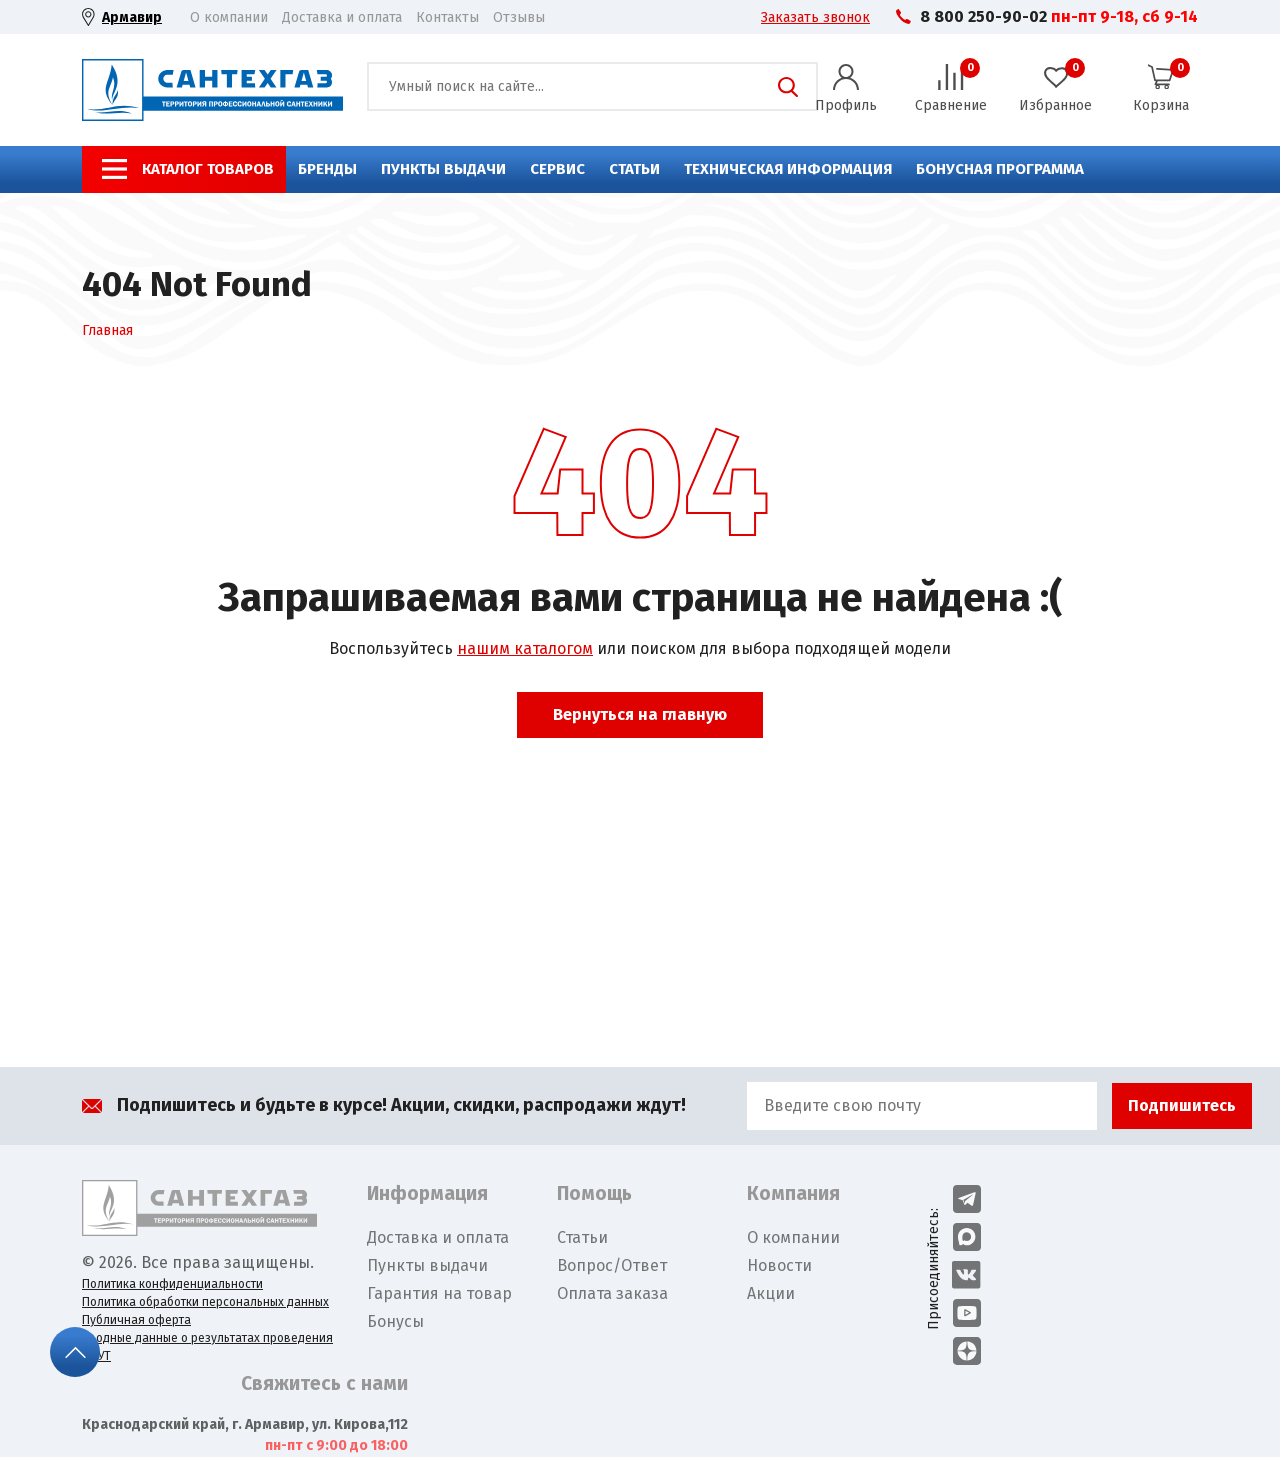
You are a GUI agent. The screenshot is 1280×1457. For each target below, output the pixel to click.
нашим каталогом (525, 648)
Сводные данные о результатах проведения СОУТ (207, 1347)
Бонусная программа (1000, 169)
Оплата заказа (612, 1293)
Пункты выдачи (443, 169)
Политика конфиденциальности (172, 1284)
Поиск (788, 87)
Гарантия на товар (439, 1293)
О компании (229, 17)
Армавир (132, 17)
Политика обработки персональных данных (205, 1302)
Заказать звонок (815, 17)
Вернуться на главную (640, 714)
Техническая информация (788, 169)
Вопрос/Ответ (612, 1265)
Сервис (557, 169)
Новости (779, 1265)
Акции (771, 1293)
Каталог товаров (208, 169)
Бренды (327, 169)
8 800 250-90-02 (983, 16)
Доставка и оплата (342, 17)
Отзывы (519, 17)
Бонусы (395, 1321)
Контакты (447, 17)
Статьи (634, 169)
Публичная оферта (136, 1320)
